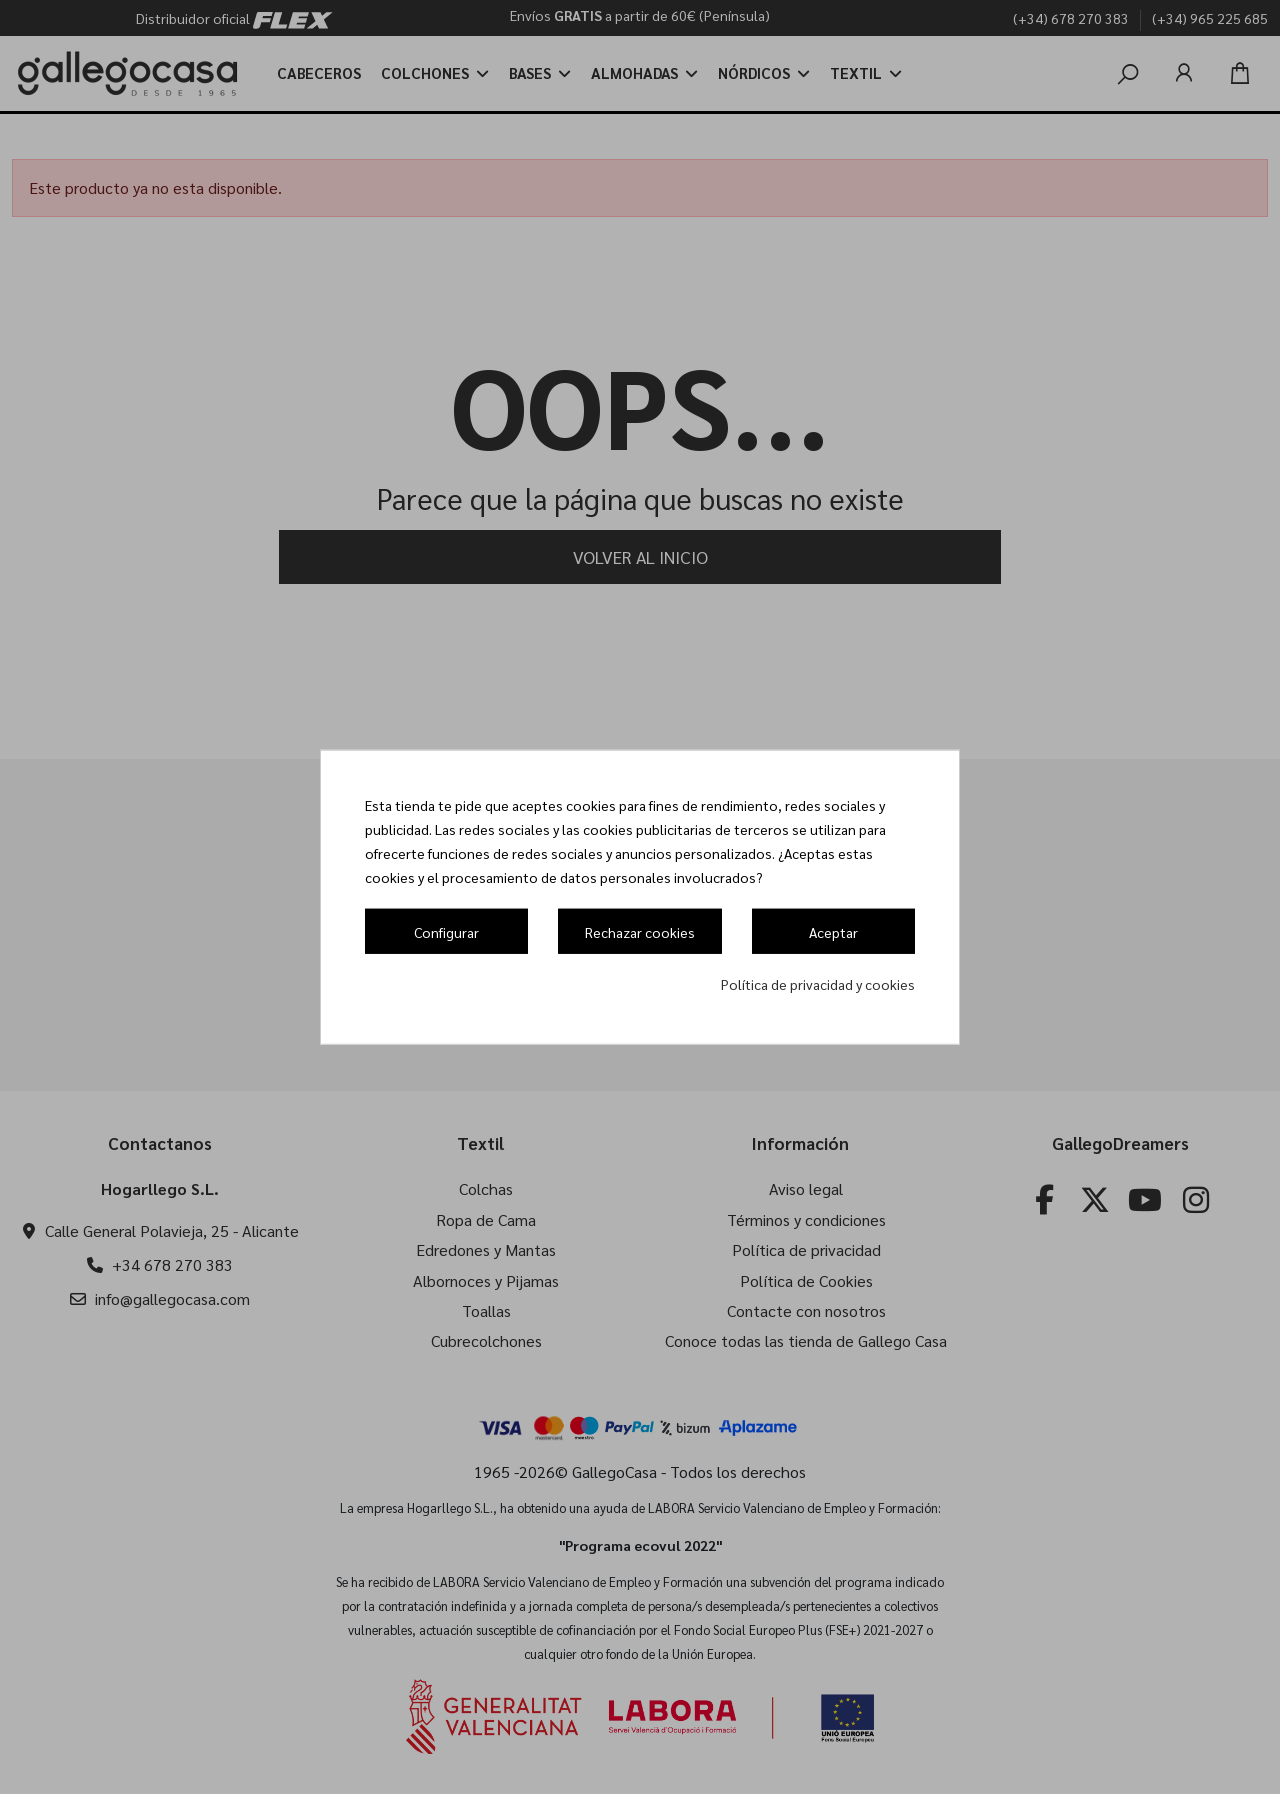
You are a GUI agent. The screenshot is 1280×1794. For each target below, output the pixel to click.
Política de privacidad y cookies (818, 983)
